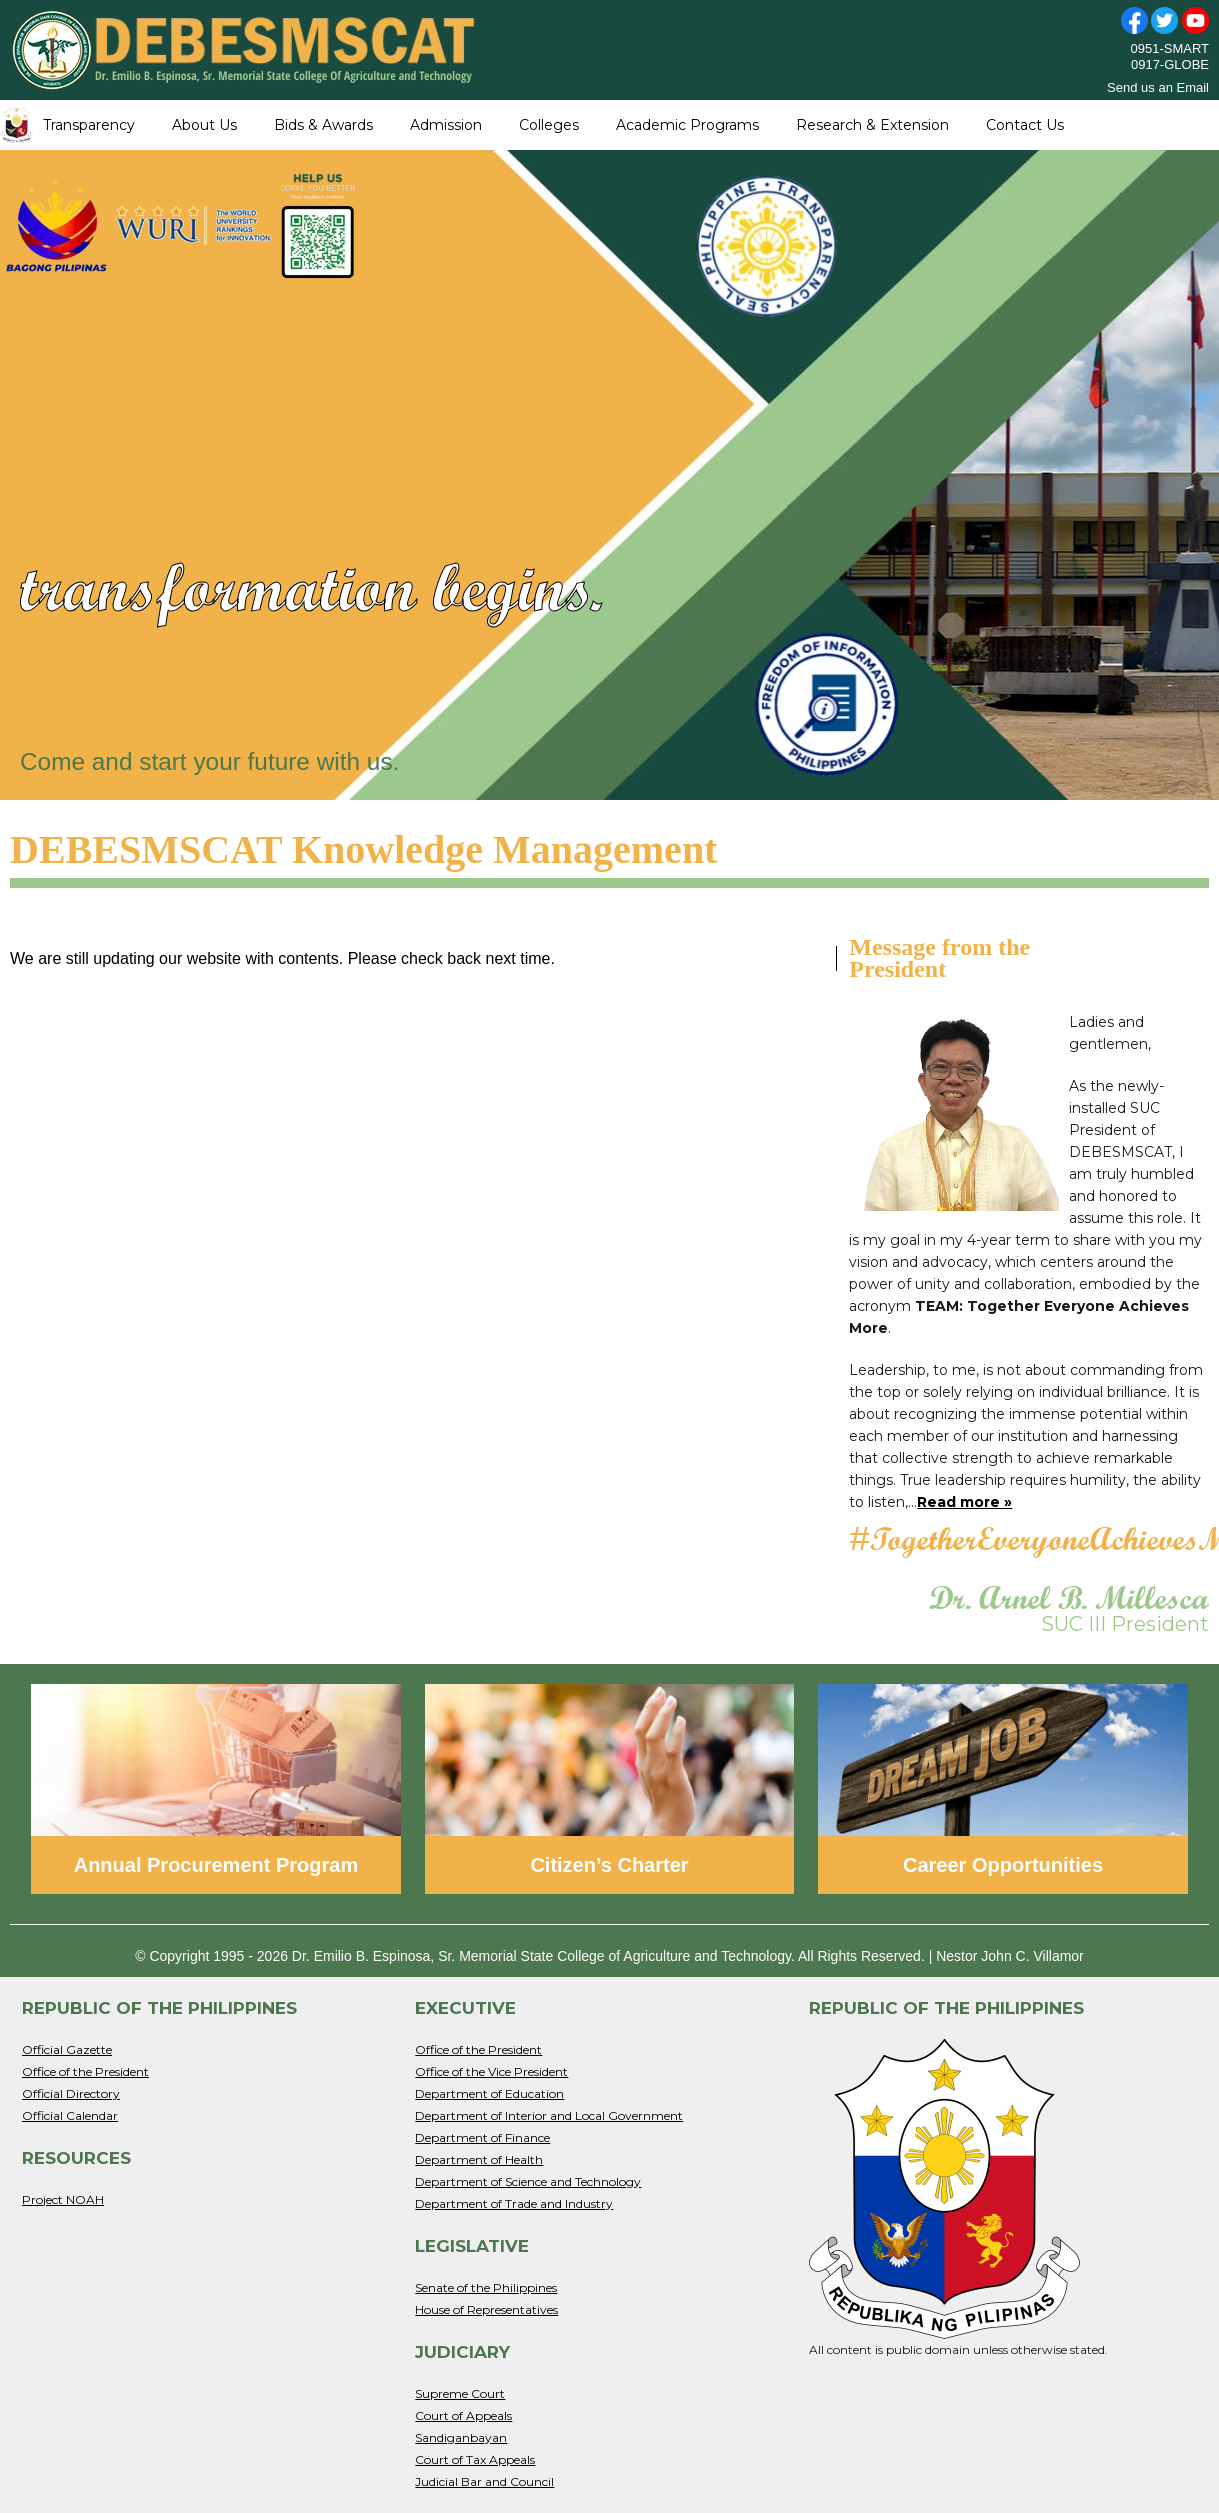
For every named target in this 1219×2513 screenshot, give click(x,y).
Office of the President (85, 2071)
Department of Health (479, 2159)
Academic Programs (687, 125)
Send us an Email (1158, 87)
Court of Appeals (463, 2415)
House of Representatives (486, 2309)
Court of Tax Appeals (475, 2459)
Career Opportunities (1003, 1865)
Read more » (964, 1502)
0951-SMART (1169, 48)
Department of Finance (482, 2137)
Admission (446, 125)
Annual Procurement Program (216, 1865)
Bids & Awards (323, 125)
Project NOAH (63, 2199)
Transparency (89, 125)
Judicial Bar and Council (484, 2481)
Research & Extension (872, 125)
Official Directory (71, 2093)
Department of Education (489, 2093)
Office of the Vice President (491, 2071)
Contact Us (1025, 125)
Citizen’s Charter (609, 1865)
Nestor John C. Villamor (1010, 1956)
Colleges (549, 125)
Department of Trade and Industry (514, 2203)
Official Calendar (70, 2115)
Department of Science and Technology (528, 2181)
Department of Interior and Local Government (549, 2115)
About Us (204, 125)
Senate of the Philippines (486, 2287)
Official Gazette (67, 2049)
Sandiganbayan (461, 2437)
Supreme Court (460, 2393)
